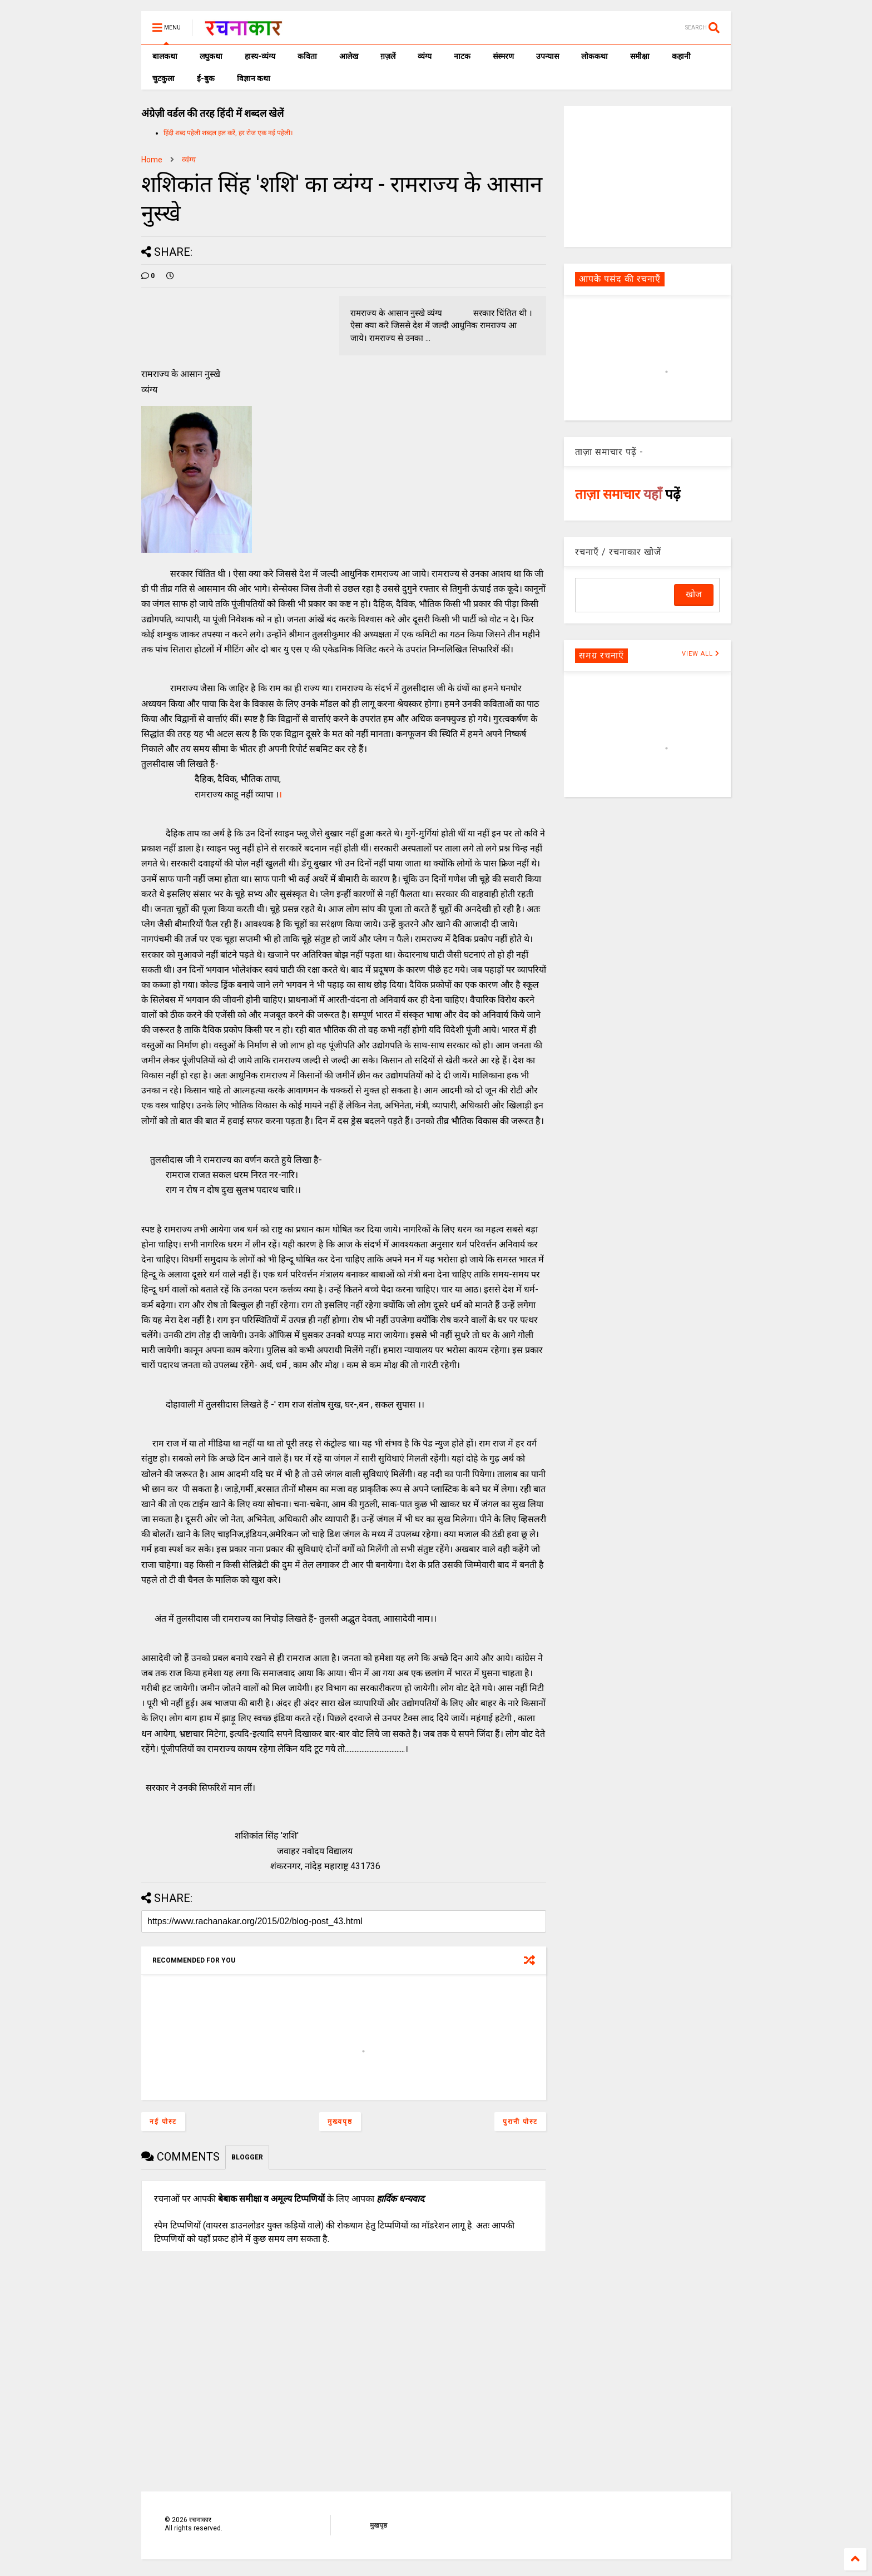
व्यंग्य (425, 56)
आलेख (348, 56)
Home (151, 159)
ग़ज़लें (387, 56)
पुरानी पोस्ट (520, 2122)
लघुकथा (211, 56)
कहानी (681, 56)
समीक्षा (640, 56)
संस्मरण (503, 56)
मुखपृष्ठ (378, 2525)
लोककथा (594, 56)
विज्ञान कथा (253, 78)
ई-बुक (206, 78)
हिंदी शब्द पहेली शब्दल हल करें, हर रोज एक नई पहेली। (228, 133)
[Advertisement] (647, 175)
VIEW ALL (701, 653)
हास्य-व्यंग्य (260, 56)
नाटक (462, 56)
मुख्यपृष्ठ (340, 2122)
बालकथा (164, 56)
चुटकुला (163, 78)
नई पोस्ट (163, 2122)
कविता (307, 56)
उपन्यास (547, 56)
